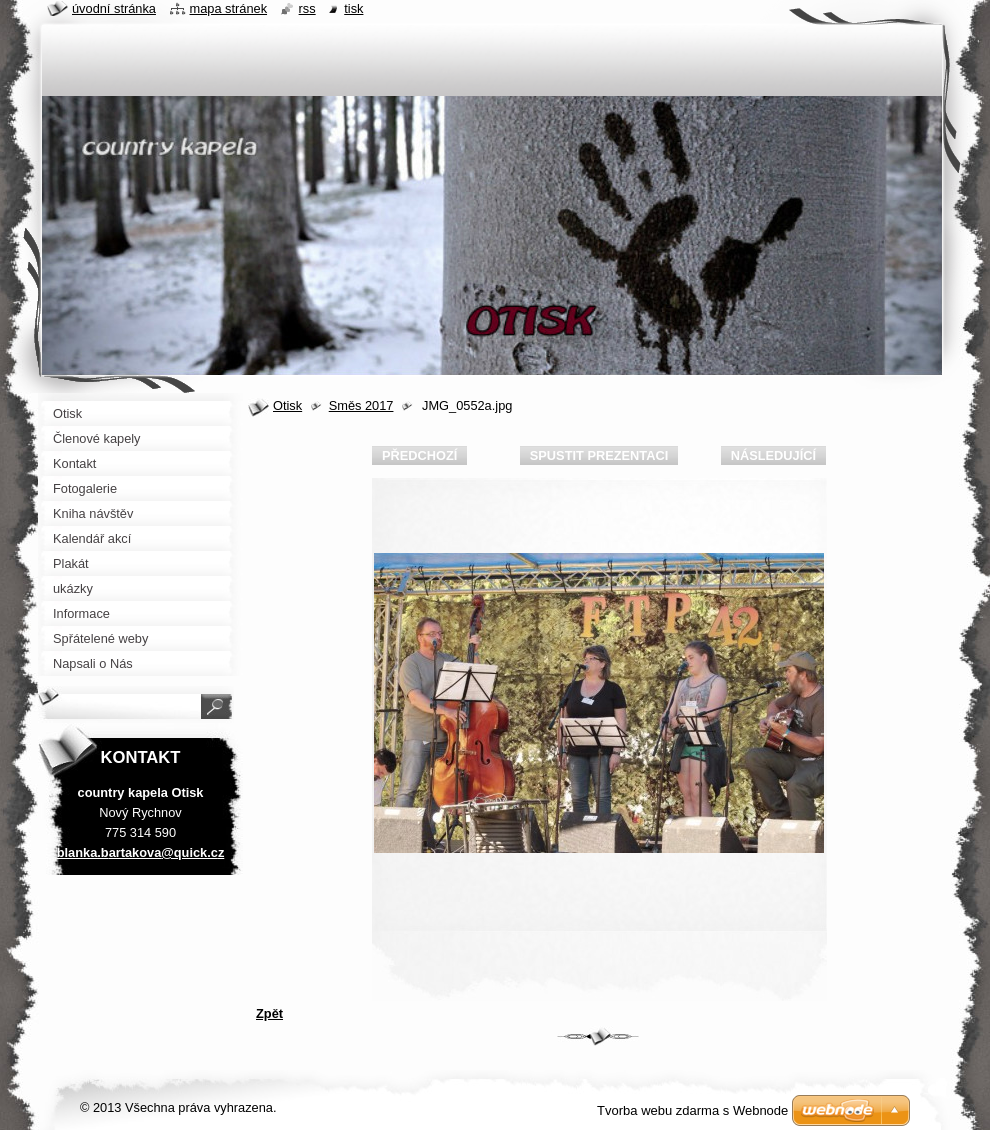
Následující (773, 455)
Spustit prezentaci (599, 455)
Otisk (287, 405)
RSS (307, 8)
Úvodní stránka (114, 8)
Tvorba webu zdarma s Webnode (692, 1110)
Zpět (269, 1013)
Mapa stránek (229, 8)
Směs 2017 (361, 405)
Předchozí (419, 455)
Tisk (353, 8)
